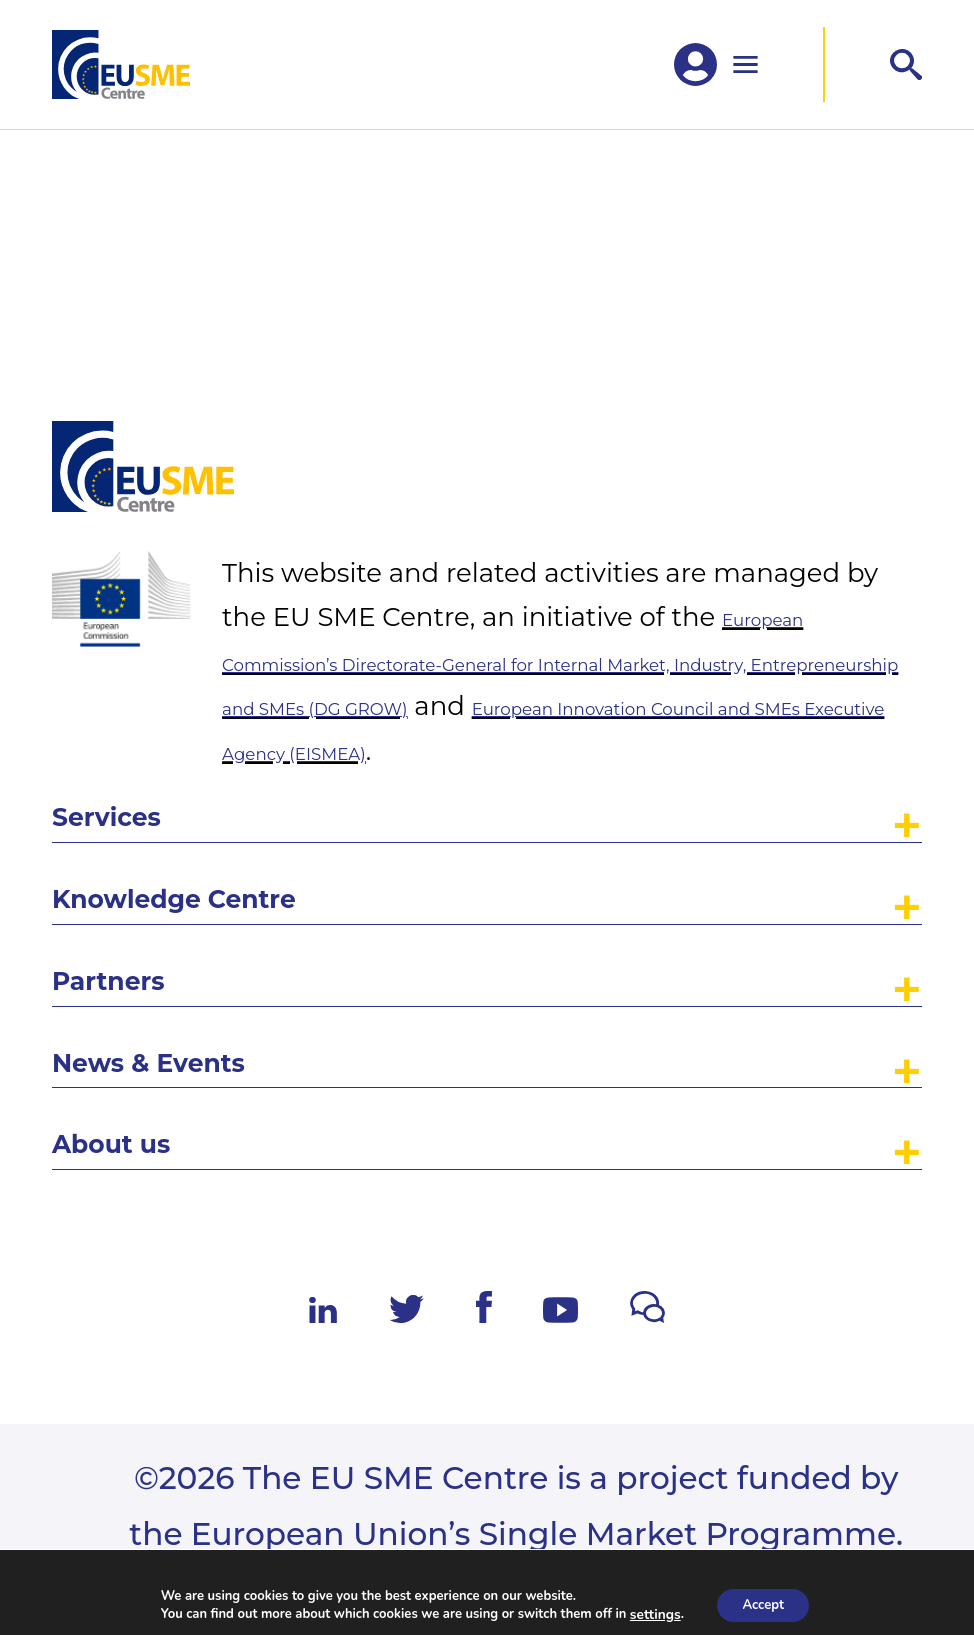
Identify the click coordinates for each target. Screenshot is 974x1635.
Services (137, 692)
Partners (139, 910)
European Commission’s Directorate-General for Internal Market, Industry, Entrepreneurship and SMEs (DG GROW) (571, 478)
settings (649, 1613)
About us (144, 1127)
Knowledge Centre (242, 801)
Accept (762, 1603)
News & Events (202, 1018)
